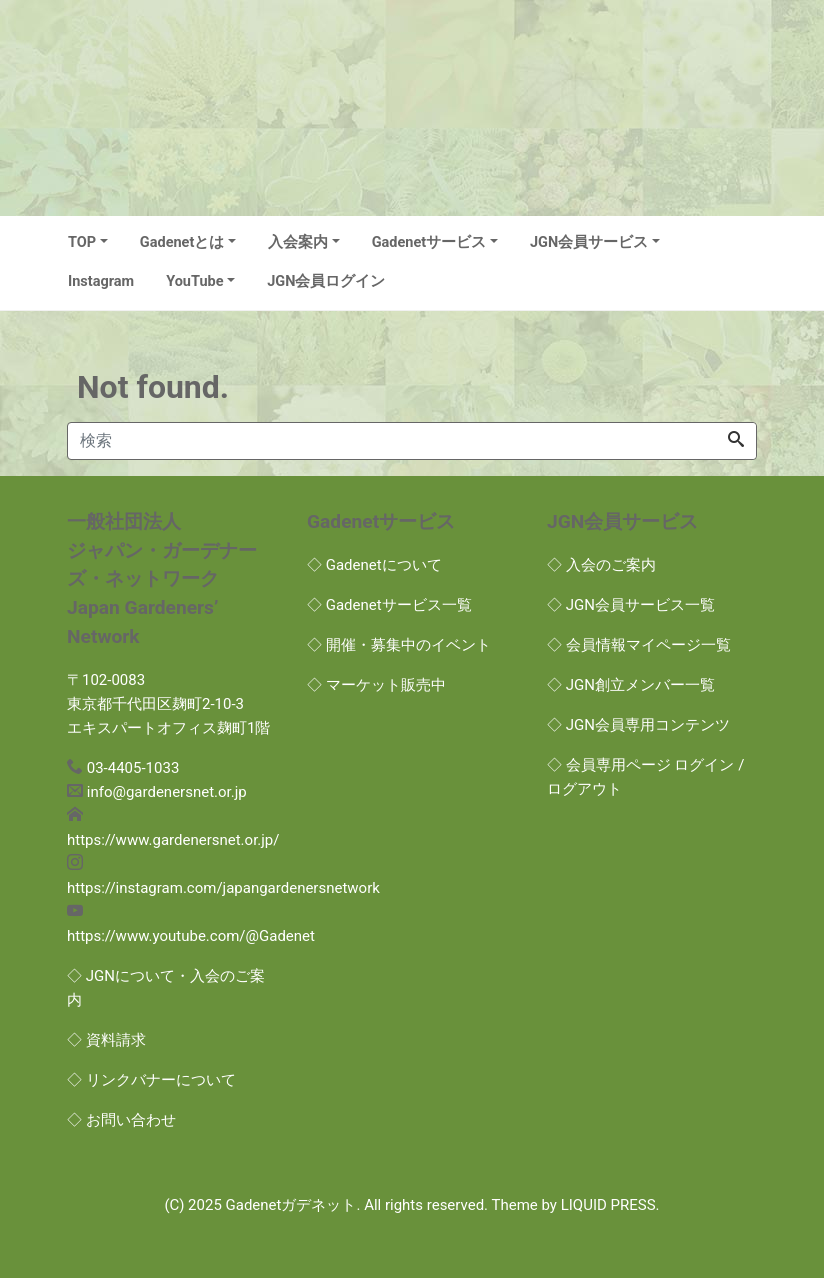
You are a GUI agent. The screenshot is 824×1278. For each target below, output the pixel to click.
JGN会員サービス (589, 242)
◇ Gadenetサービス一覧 (389, 605)
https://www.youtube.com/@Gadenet (191, 936)
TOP (82, 242)
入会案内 (298, 242)
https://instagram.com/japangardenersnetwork (223, 888)
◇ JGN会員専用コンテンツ (638, 725)
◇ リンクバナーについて (151, 1080)
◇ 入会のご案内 (601, 565)
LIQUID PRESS (608, 1205)
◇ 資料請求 (106, 1040)
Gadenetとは (182, 242)
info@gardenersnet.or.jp (167, 792)
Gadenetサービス (429, 242)
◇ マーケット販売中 (376, 685)
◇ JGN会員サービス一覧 (631, 605)
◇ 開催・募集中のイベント (399, 645)
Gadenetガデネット (291, 1205)
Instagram (101, 281)
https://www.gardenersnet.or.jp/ (173, 840)
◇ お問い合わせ (121, 1120)
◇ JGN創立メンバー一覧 (631, 685)
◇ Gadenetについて (374, 565)
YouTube (194, 281)
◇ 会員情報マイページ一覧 (639, 645)
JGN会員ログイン (326, 281)
